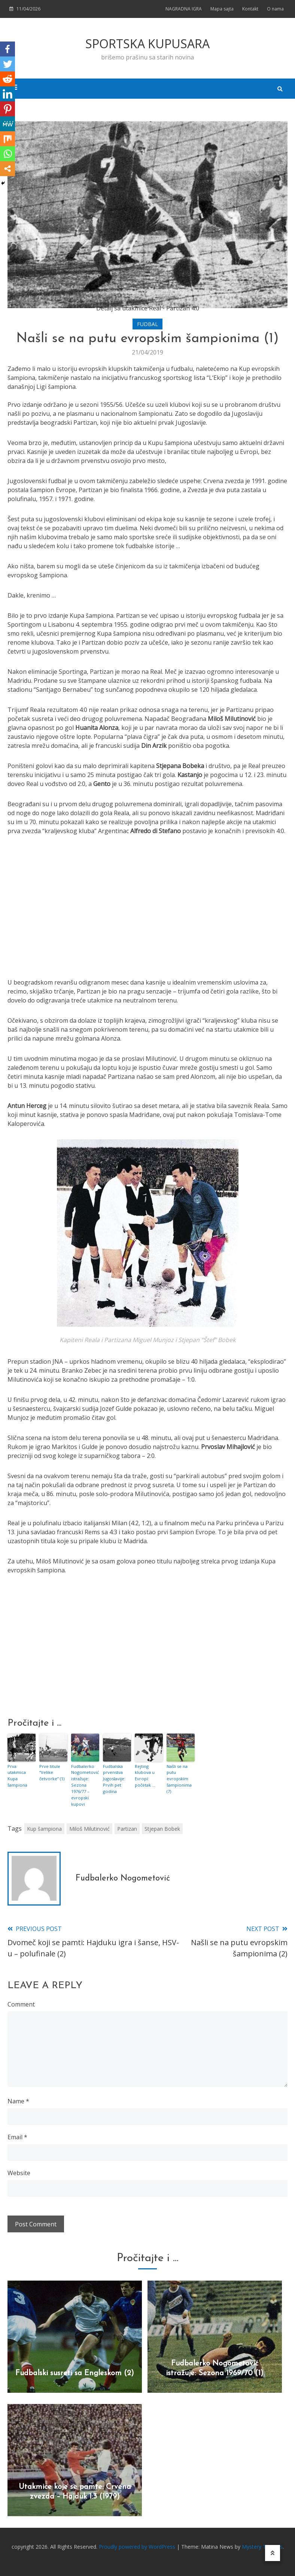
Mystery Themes (262, 2545)
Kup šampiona (44, 1828)
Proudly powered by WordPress (138, 2545)
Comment (21, 2003)
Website (18, 2172)
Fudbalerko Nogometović (123, 1877)
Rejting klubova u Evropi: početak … (145, 1775)
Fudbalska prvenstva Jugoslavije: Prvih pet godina (114, 1778)
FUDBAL (147, 324)
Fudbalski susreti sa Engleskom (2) (74, 2372)
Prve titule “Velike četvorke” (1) (51, 1772)
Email (17, 2136)
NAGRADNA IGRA (183, 9)
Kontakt (250, 9)
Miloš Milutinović (89, 1828)
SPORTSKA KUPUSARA (147, 44)
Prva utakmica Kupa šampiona (17, 1775)
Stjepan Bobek (162, 1828)
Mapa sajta (222, 9)
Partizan (127, 1828)
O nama (275, 9)
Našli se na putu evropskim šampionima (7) (179, 1778)
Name (18, 2100)
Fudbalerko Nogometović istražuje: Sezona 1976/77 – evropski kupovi (84, 1784)
